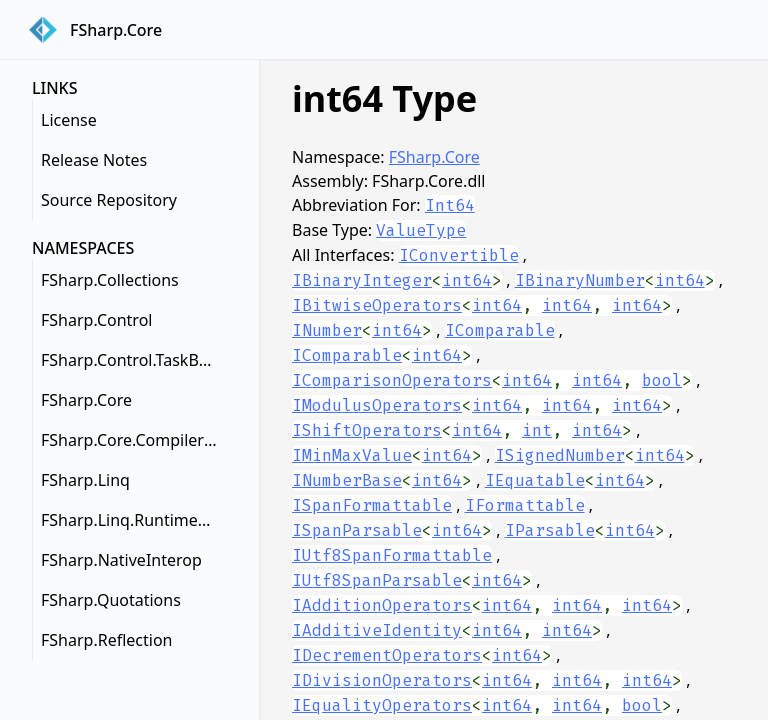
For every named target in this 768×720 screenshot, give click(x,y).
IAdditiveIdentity (377, 630)
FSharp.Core (86, 400)
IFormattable (525, 505)
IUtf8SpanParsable (377, 580)
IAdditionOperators (382, 605)
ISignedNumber (560, 455)
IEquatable (535, 480)
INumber (327, 330)
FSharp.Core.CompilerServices (134, 440)
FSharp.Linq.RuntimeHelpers (134, 520)
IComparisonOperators (392, 380)
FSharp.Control (96, 320)
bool (662, 380)
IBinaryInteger (362, 280)
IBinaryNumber (580, 280)
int (537, 430)
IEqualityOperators (382, 705)
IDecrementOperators (387, 655)
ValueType (421, 230)
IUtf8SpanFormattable (392, 555)
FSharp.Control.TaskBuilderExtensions (134, 360)
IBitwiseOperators (377, 305)
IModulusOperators (377, 405)
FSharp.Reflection (106, 640)
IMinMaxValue (352, 455)
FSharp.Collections (110, 280)
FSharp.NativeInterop (121, 560)
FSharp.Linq (85, 480)
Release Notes (94, 160)
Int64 (450, 205)
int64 (467, 280)
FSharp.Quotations (111, 600)
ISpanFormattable (372, 505)
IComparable (500, 330)
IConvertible (459, 255)
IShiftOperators (367, 430)
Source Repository (109, 200)
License (69, 120)
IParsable (550, 530)
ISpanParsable (357, 530)
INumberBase (347, 480)
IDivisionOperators (382, 680)
